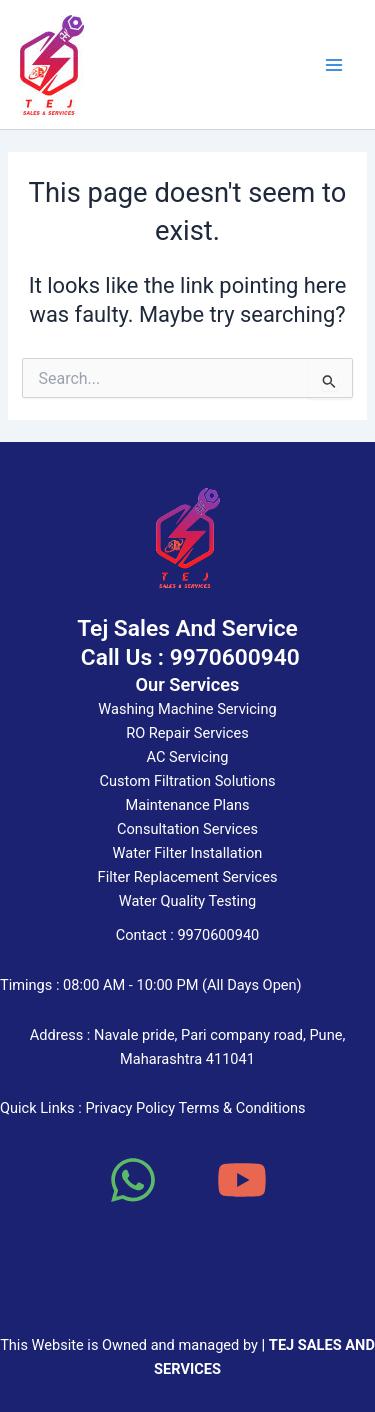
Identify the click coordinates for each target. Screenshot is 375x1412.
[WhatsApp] (133, 1180)
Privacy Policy (130, 1108)
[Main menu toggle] (334, 65)
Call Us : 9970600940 (187, 657)
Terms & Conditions (241, 1108)
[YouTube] (242, 1180)
